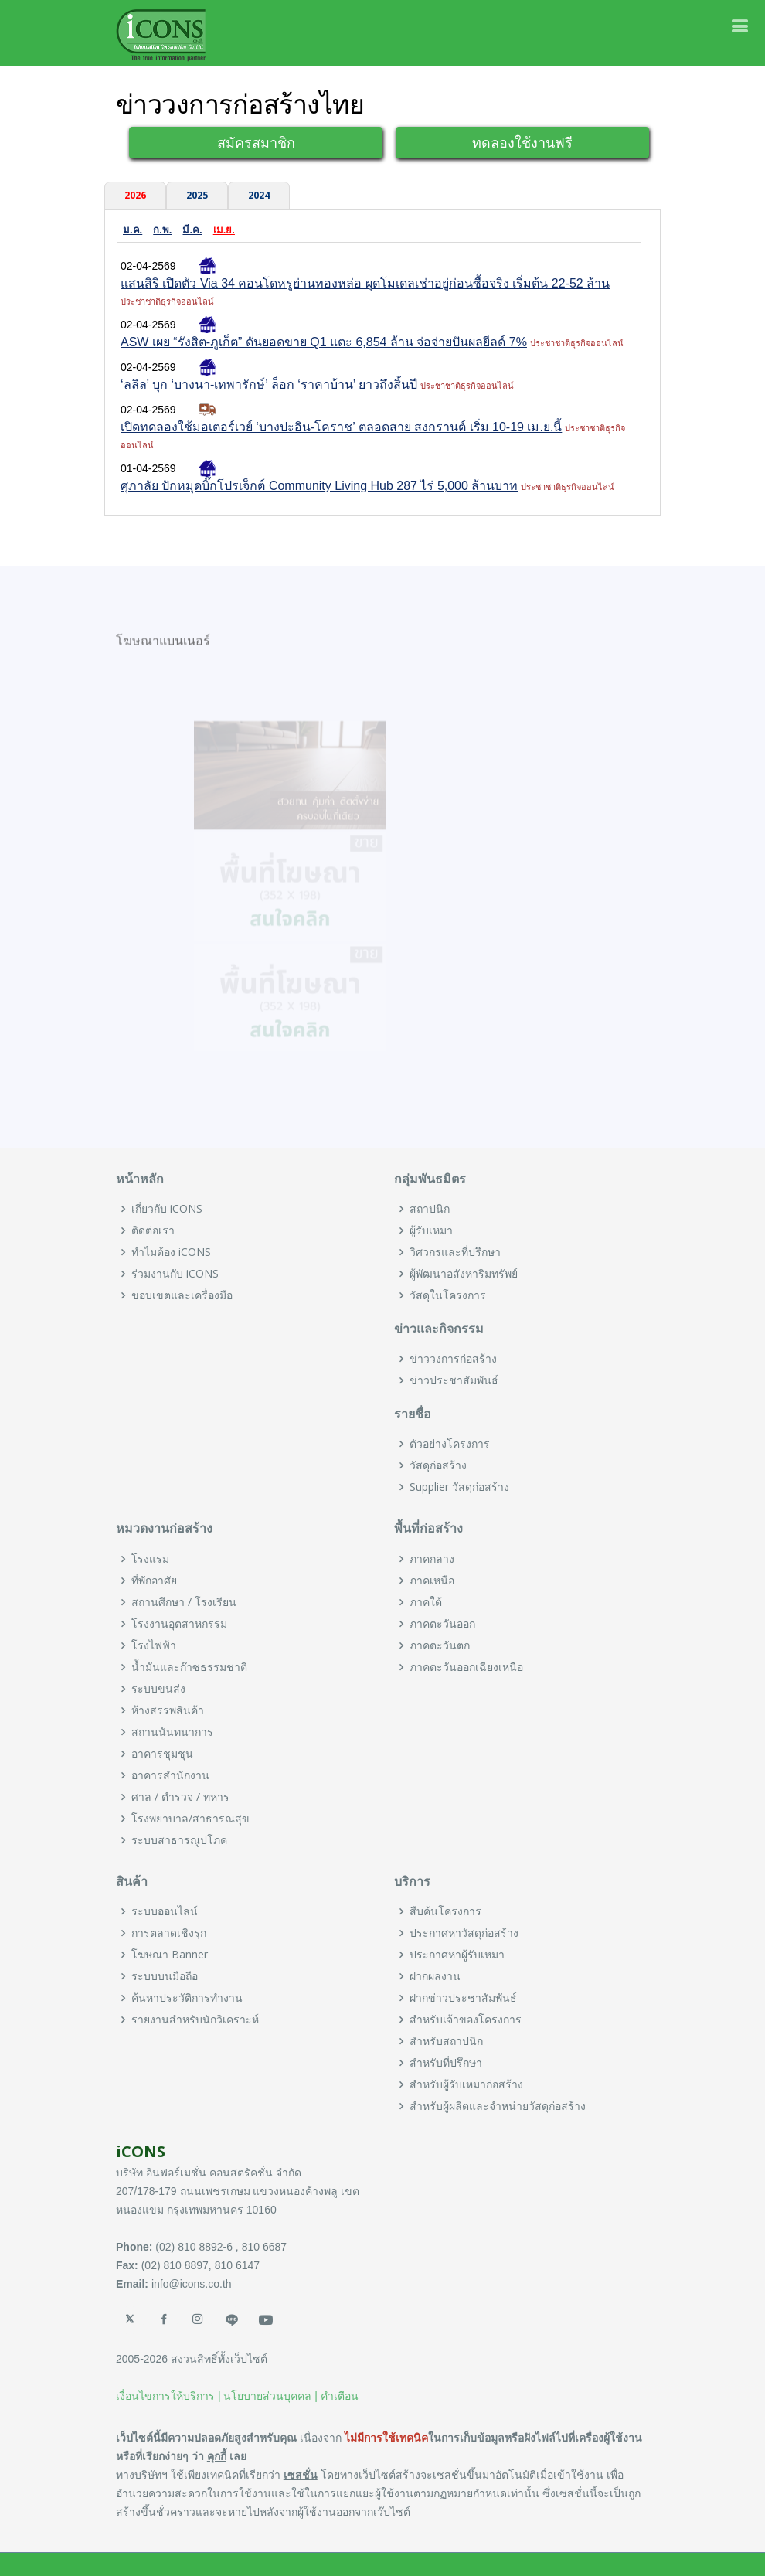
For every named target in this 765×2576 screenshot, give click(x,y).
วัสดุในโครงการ (448, 1295)
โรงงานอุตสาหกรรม (179, 1623)
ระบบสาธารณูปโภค (179, 1840)
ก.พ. (162, 230)
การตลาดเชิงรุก (168, 1933)
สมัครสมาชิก (256, 142)
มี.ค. (192, 230)
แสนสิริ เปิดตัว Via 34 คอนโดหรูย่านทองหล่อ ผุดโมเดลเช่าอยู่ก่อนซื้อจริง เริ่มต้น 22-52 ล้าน (365, 283)
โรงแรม (150, 1558)
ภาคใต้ (426, 1602)
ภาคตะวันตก (440, 1645)
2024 (259, 195)
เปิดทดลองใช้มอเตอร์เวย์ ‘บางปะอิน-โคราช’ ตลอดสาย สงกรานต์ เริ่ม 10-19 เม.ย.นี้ (341, 427)
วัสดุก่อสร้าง (438, 1465)
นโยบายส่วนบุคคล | (270, 2396)
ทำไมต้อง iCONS (171, 1252)
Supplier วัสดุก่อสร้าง (459, 1487)
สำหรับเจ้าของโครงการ (466, 2019)
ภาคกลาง (432, 1558)
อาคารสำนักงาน (170, 1775)
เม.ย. (224, 230)
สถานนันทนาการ (172, 1732)
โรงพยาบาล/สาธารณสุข (190, 1818)
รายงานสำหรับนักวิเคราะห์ (195, 2019)
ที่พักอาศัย (154, 1580)
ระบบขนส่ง (158, 1688)
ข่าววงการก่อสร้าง (453, 1358)
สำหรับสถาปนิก (446, 2041)
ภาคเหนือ (432, 1580)
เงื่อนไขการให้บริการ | (168, 2396)
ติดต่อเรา (153, 1230)
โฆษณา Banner (169, 1954)
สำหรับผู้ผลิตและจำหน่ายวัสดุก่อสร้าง (498, 2106)
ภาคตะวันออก (442, 1623)
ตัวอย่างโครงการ (450, 1443)
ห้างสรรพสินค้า (167, 1710)
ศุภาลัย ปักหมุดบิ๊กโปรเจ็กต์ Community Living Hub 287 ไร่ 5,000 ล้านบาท (319, 485)
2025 (197, 195)
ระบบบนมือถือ (164, 1976)
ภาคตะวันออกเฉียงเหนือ (466, 1667)
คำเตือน (340, 2396)
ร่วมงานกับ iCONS (175, 1273)
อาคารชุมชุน (162, 1753)
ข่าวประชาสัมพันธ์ (454, 1380)
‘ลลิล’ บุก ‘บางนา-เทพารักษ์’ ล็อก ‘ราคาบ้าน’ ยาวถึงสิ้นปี (269, 384)
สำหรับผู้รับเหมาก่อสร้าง (466, 2084)
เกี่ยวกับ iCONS (166, 1208)
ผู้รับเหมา (431, 1230)
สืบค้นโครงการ (445, 1911)
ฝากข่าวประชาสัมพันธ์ (463, 1997)
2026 (135, 195)
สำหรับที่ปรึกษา (446, 2062)
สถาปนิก (430, 1208)
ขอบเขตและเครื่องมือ (182, 1295)
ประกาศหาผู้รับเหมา (457, 1954)
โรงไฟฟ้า (153, 1645)
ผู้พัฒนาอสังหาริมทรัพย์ (464, 1273)
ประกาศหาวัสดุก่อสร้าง (464, 1933)
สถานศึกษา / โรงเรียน (183, 1602)
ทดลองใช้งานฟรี (522, 142)
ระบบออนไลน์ (164, 1911)
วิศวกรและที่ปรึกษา (455, 1252)
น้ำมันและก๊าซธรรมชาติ (189, 1667)
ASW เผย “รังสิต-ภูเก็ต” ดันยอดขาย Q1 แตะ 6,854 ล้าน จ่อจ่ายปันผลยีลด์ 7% (324, 342)
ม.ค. (132, 230)
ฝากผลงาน (435, 1976)
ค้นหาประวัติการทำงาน (187, 1997)
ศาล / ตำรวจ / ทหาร (180, 1797)
